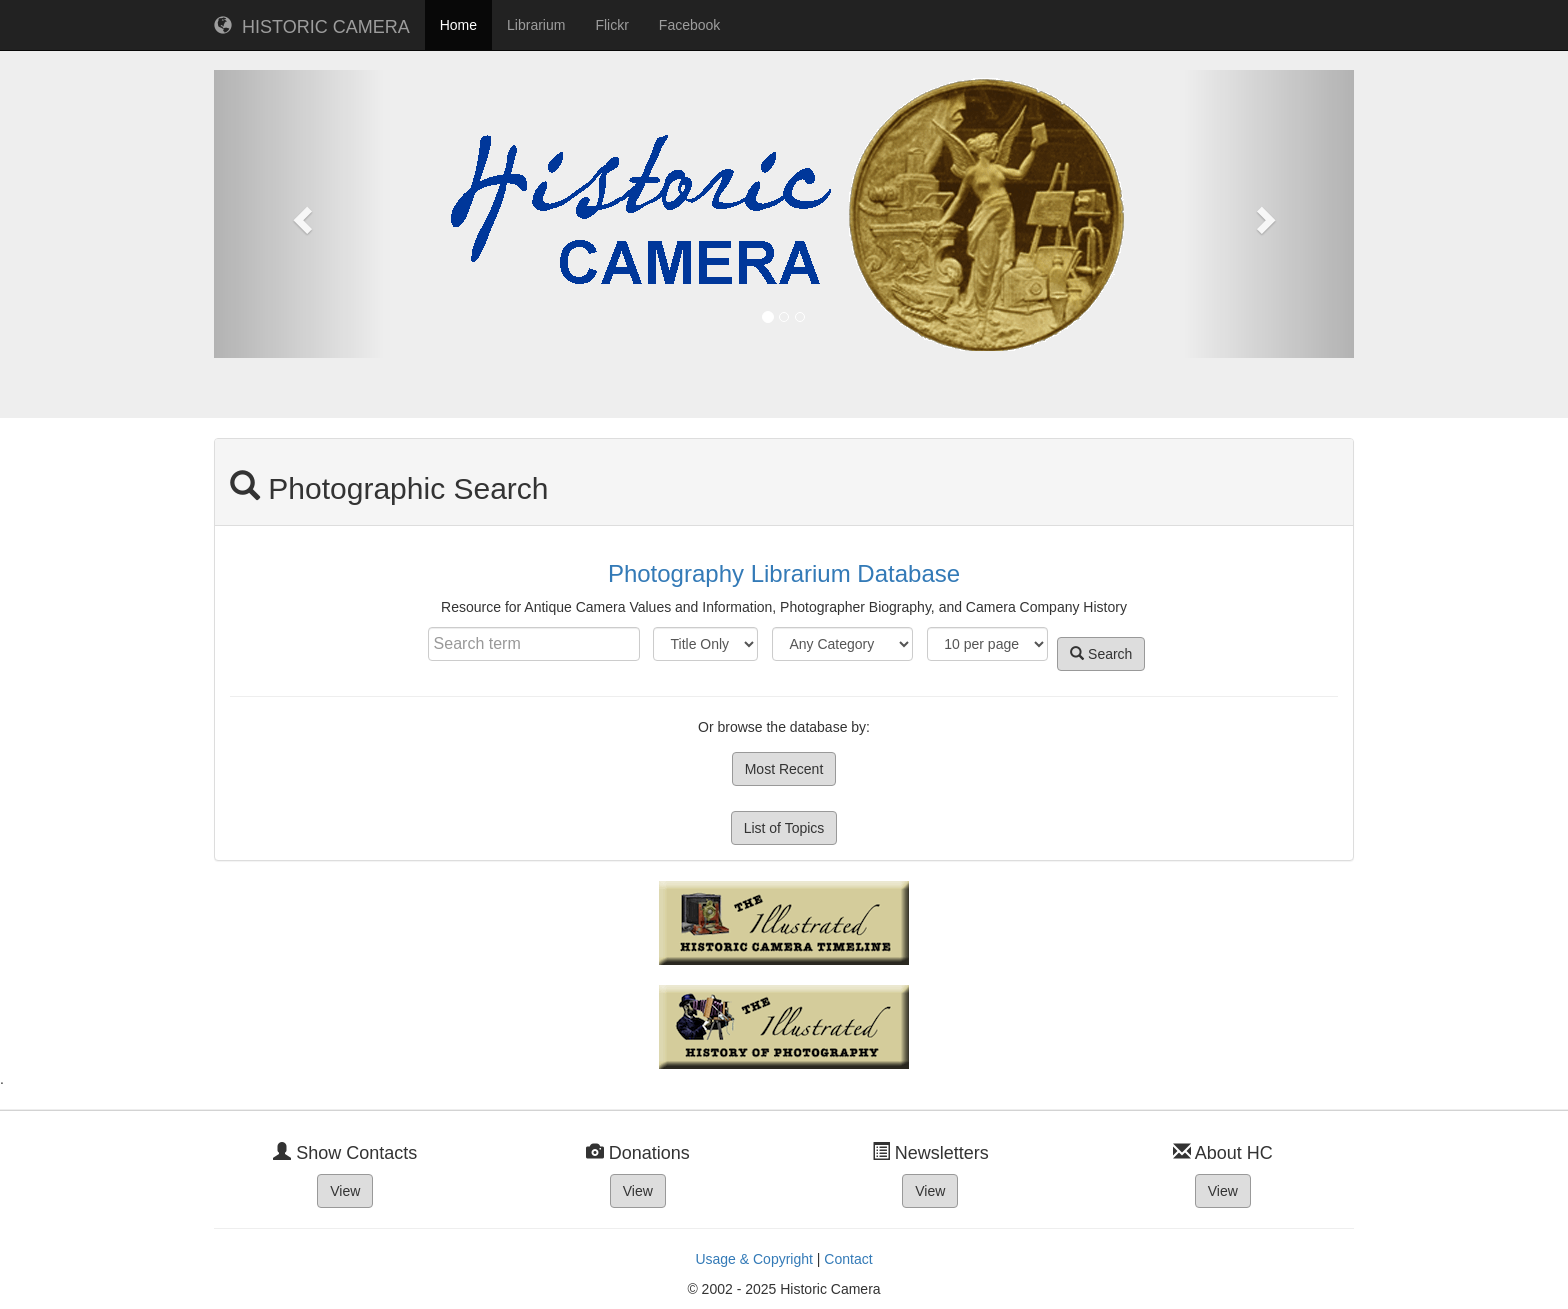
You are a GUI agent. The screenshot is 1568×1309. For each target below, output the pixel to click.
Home (458, 25)
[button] (299, 214)
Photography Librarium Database (784, 573)
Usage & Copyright (754, 1259)
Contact (848, 1259)
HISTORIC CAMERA (312, 26)
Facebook (689, 25)
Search (1101, 654)
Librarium (536, 25)
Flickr (611, 25)
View (345, 1191)
